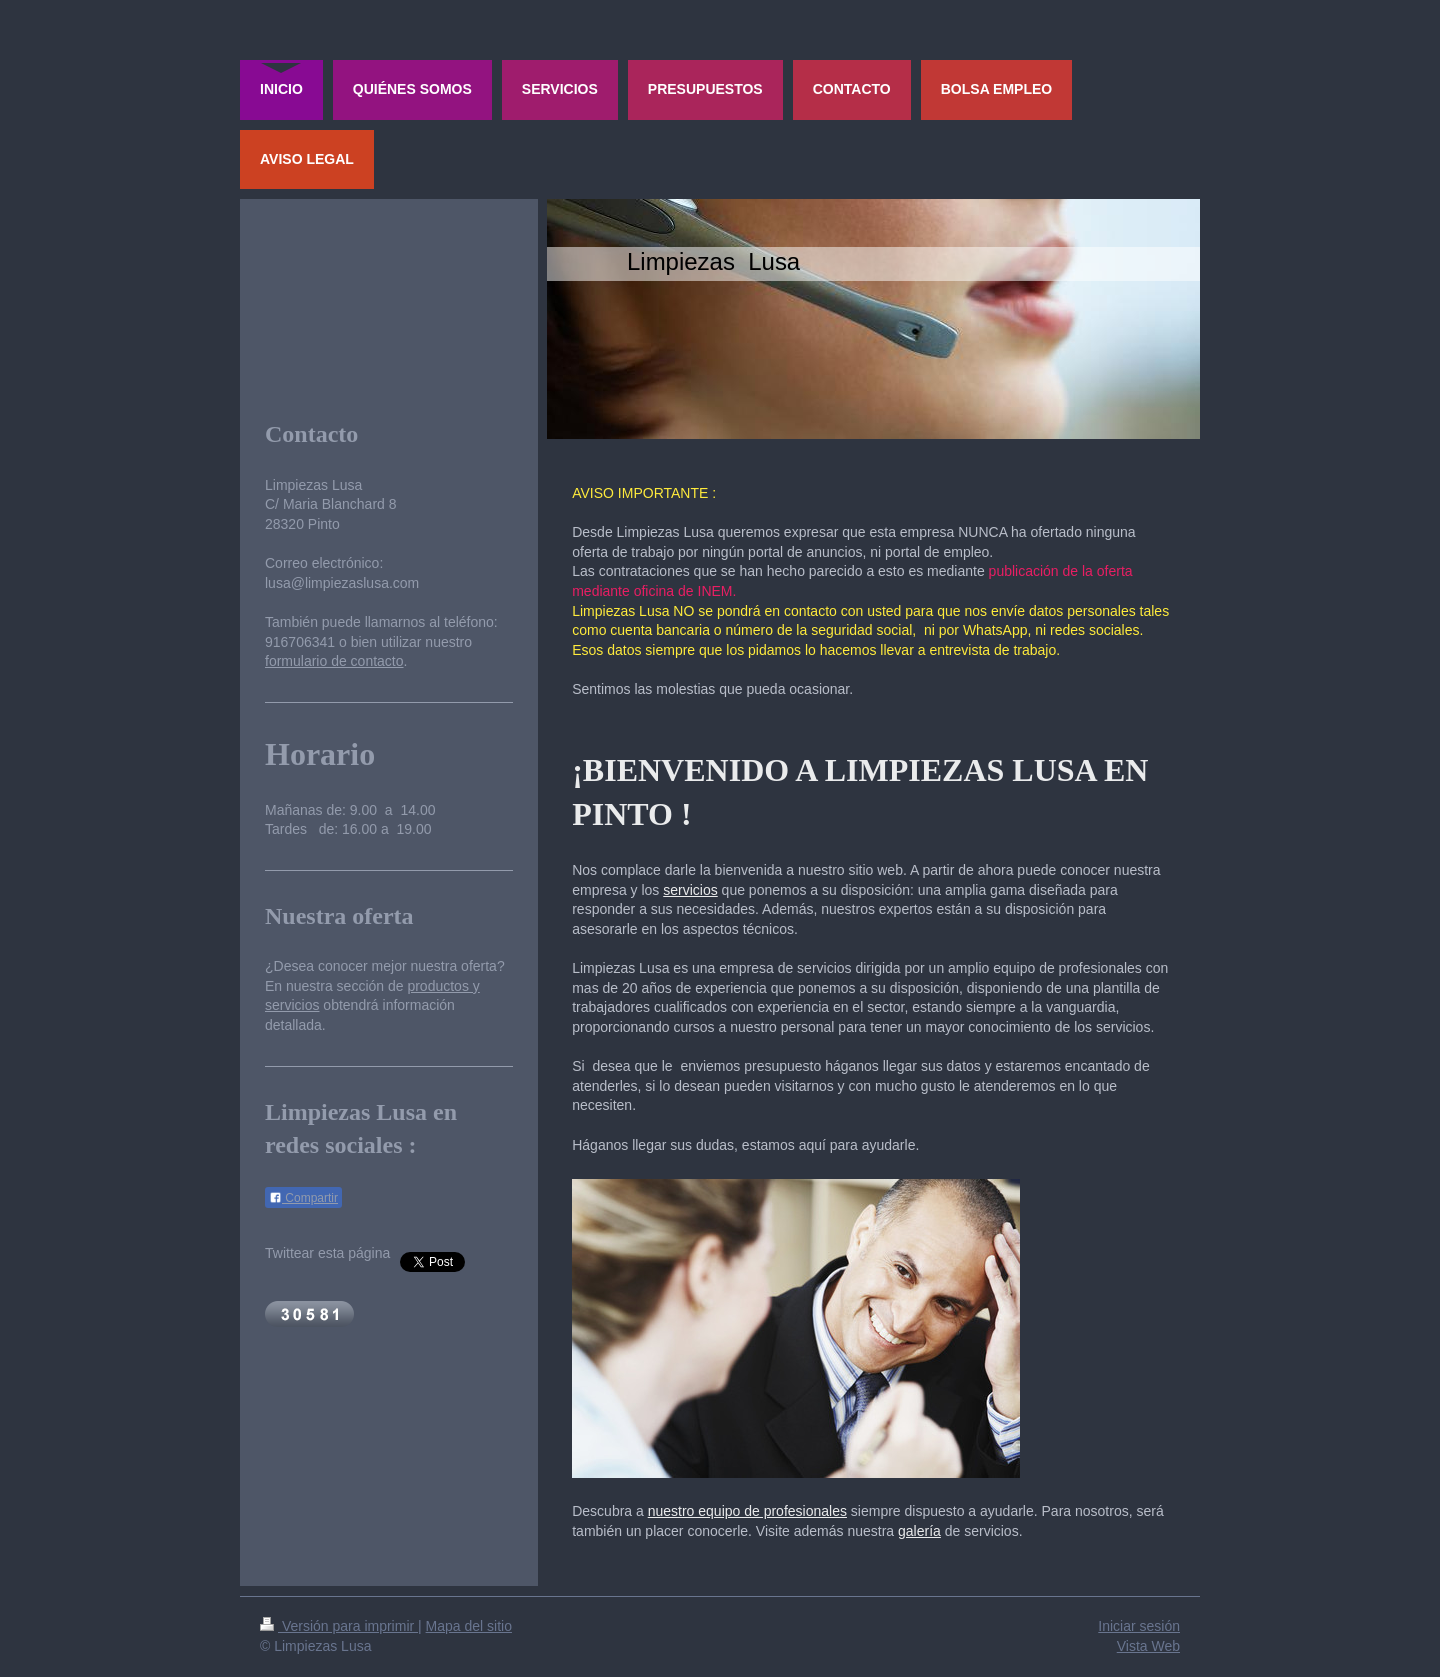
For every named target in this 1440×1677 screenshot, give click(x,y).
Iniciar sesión (1139, 1626)
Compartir (303, 1198)
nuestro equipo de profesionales (747, 1511)
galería (919, 1531)
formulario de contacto (334, 661)
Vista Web (1148, 1646)
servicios (690, 890)
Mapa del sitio (469, 1626)
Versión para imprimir (339, 1626)
